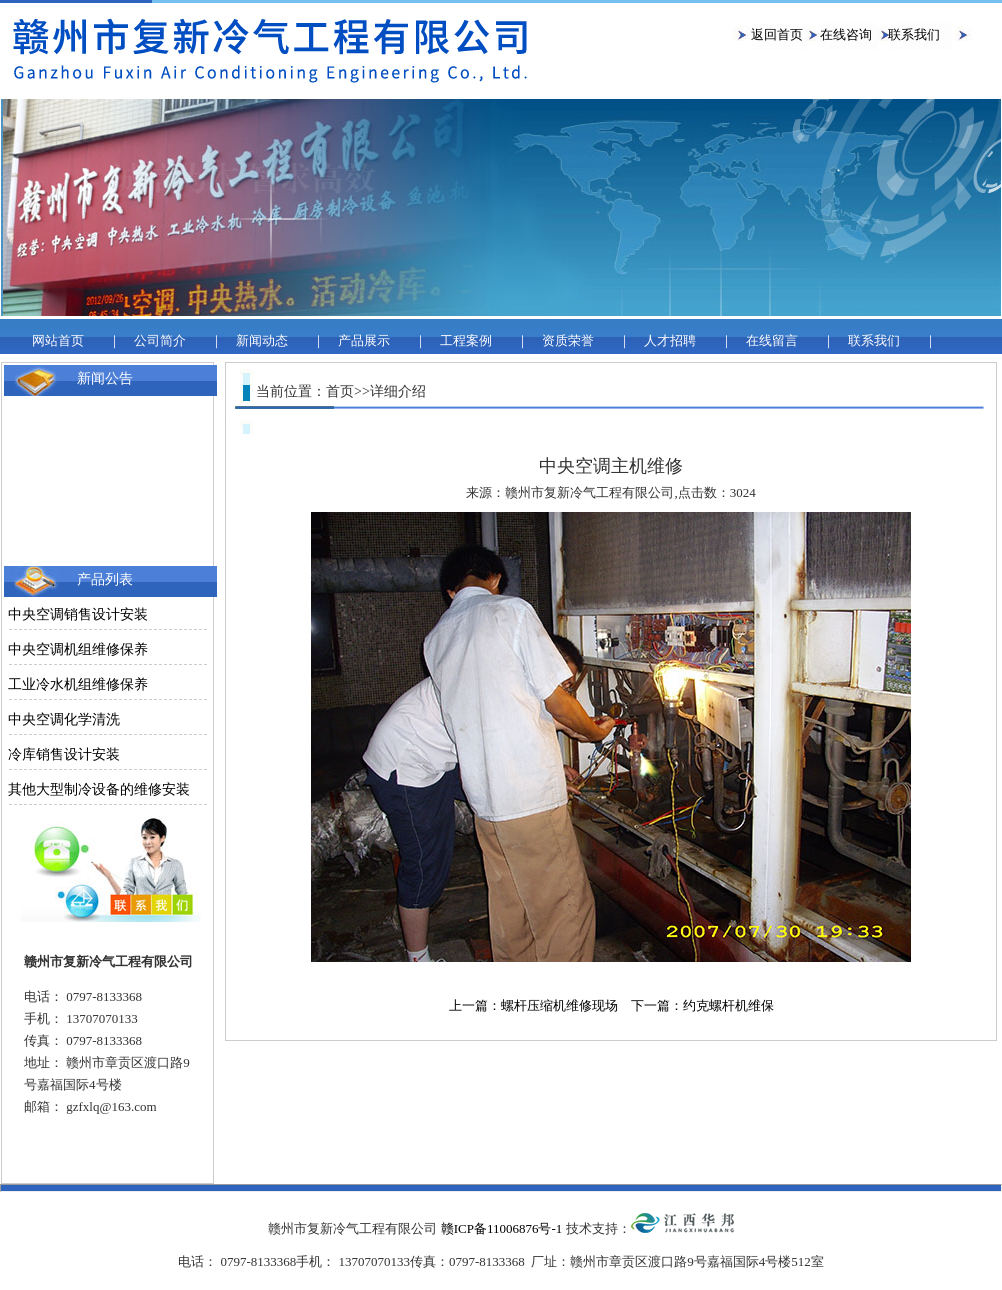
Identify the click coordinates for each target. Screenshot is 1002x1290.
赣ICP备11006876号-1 (502, 1228)
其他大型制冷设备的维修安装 (99, 789)
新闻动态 (262, 340)
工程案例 (466, 340)
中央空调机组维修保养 (78, 649)
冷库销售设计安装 (64, 754)
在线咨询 (846, 34)
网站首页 (58, 340)
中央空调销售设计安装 (78, 614)
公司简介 (160, 340)
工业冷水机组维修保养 (78, 684)
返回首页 (777, 34)
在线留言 (772, 340)
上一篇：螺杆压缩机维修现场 (533, 1005)
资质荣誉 (568, 340)
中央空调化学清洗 (64, 719)
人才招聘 (670, 340)
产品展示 (364, 340)
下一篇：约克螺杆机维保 (702, 1005)
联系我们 (914, 34)
